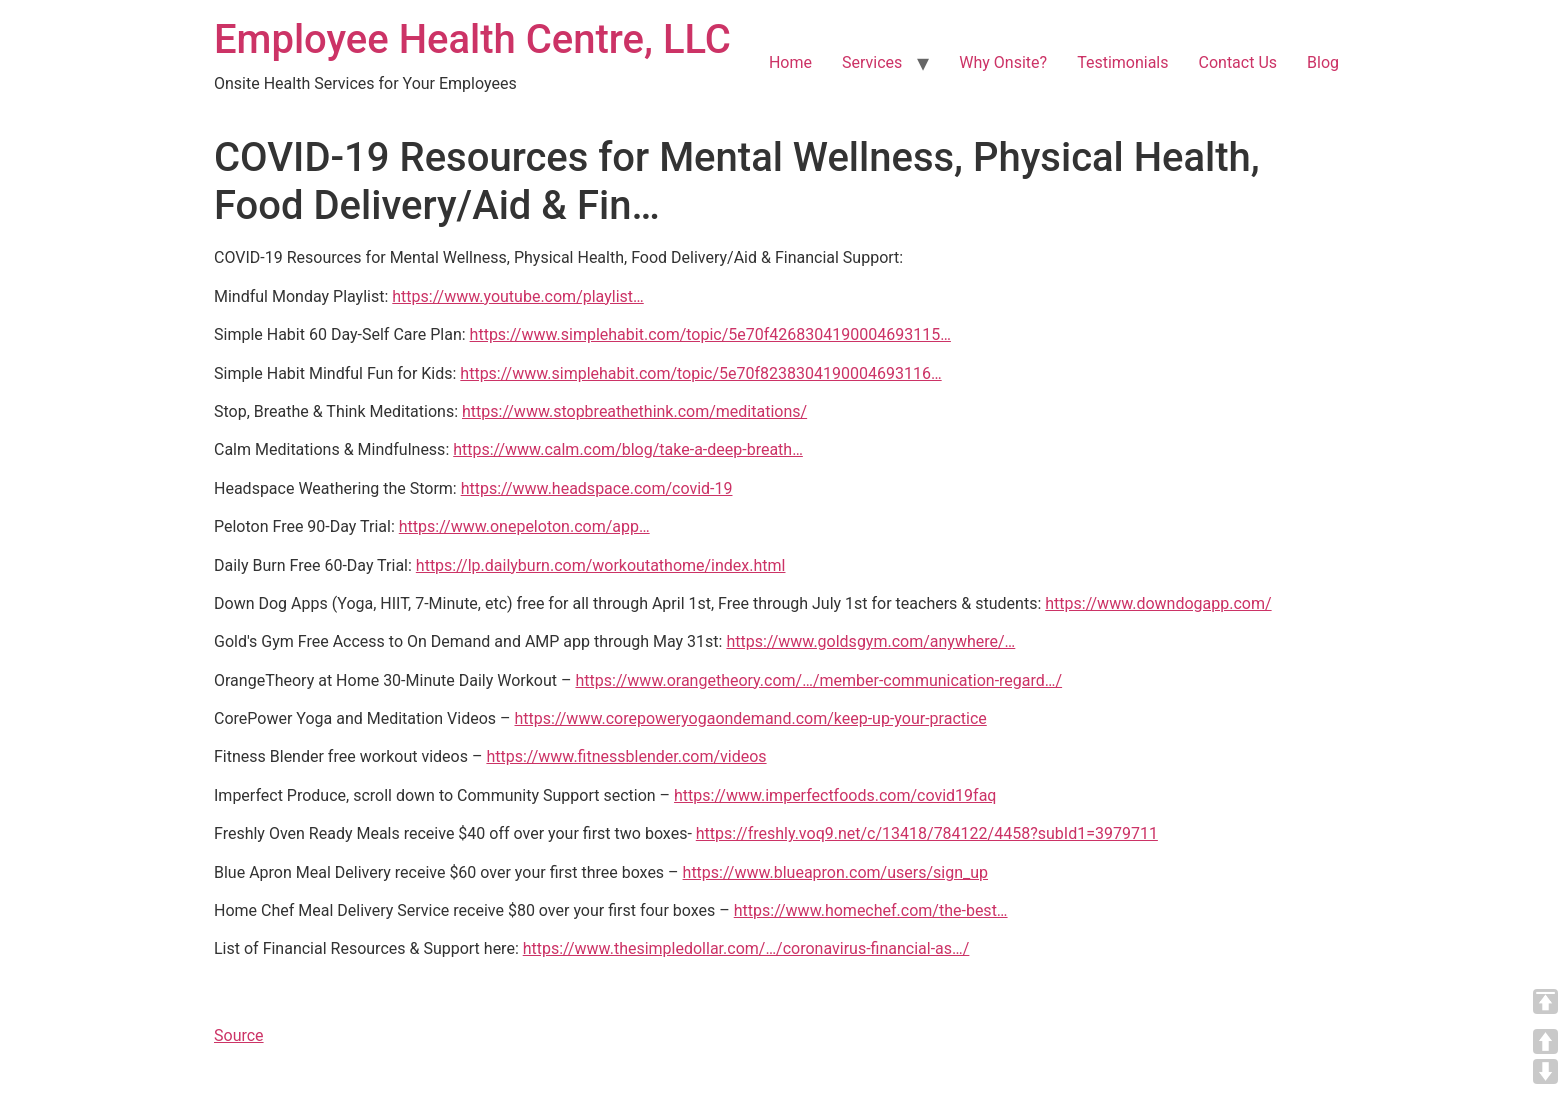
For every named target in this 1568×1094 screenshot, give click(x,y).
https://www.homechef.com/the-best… (871, 910)
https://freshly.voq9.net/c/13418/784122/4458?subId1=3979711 (927, 833)
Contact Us (1238, 62)
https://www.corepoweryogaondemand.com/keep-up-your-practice (751, 718)
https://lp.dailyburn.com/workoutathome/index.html (601, 565)
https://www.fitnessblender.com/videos (626, 756)
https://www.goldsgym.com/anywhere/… (870, 641)
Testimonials (1122, 62)
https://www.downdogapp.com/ (1158, 603)
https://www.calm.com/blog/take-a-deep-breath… (628, 449)
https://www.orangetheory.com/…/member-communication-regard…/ (818, 680)
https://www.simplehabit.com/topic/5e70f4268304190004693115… (710, 334)
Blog (1323, 62)
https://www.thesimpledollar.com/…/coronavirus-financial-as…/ (746, 948)
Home (790, 62)
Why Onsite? (1003, 62)
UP (1545, 1041)
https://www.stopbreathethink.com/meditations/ (634, 411)
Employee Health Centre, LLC (472, 39)
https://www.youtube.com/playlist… (517, 296)
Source (239, 1035)
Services (872, 62)
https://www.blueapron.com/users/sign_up (835, 872)
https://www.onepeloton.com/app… (524, 526)
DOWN (1545, 1071)
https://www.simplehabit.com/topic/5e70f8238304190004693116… (700, 373)
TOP (1545, 1001)
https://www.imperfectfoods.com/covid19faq (835, 795)
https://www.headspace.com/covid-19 (597, 488)
